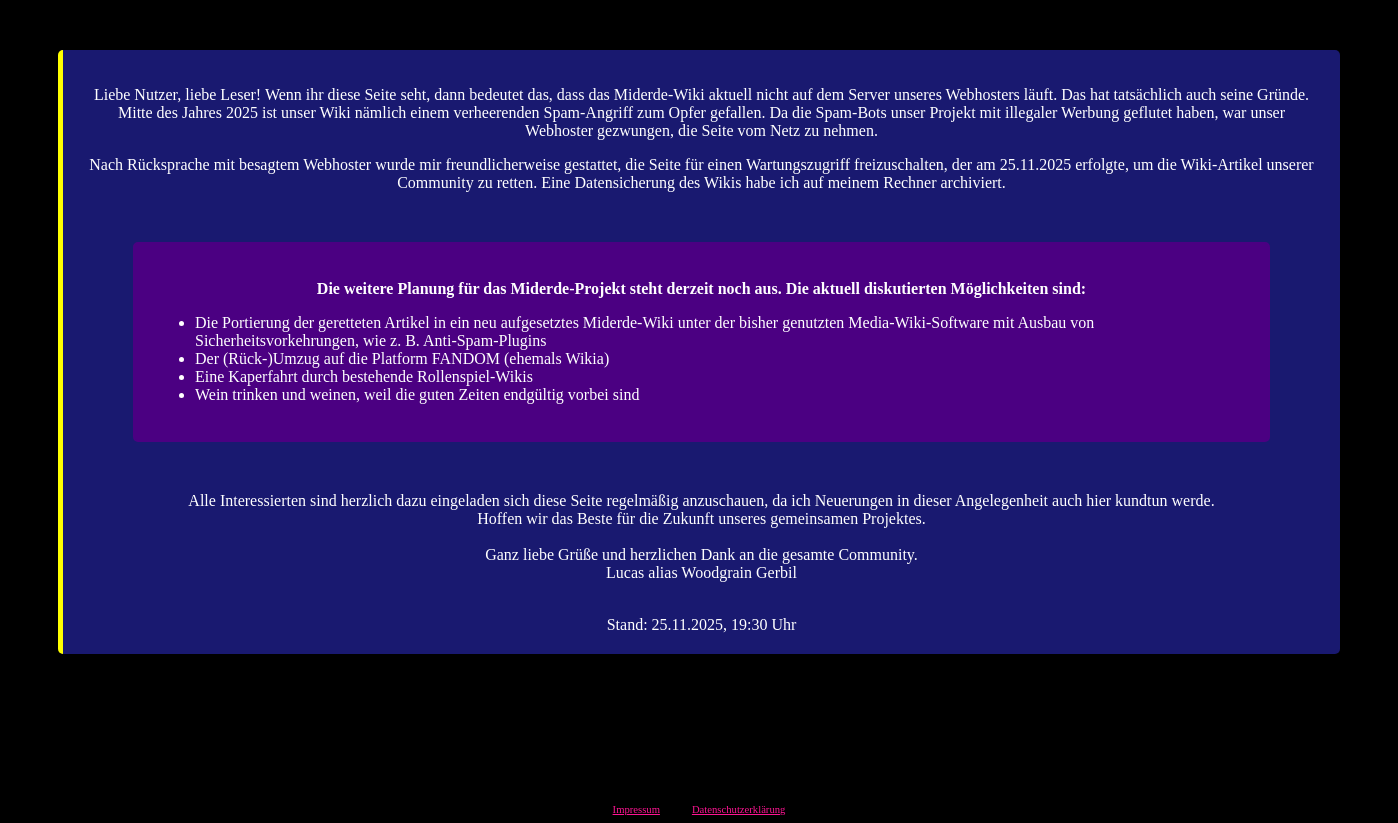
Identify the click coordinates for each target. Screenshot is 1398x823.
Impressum (636, 809)
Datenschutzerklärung (739, 809)
